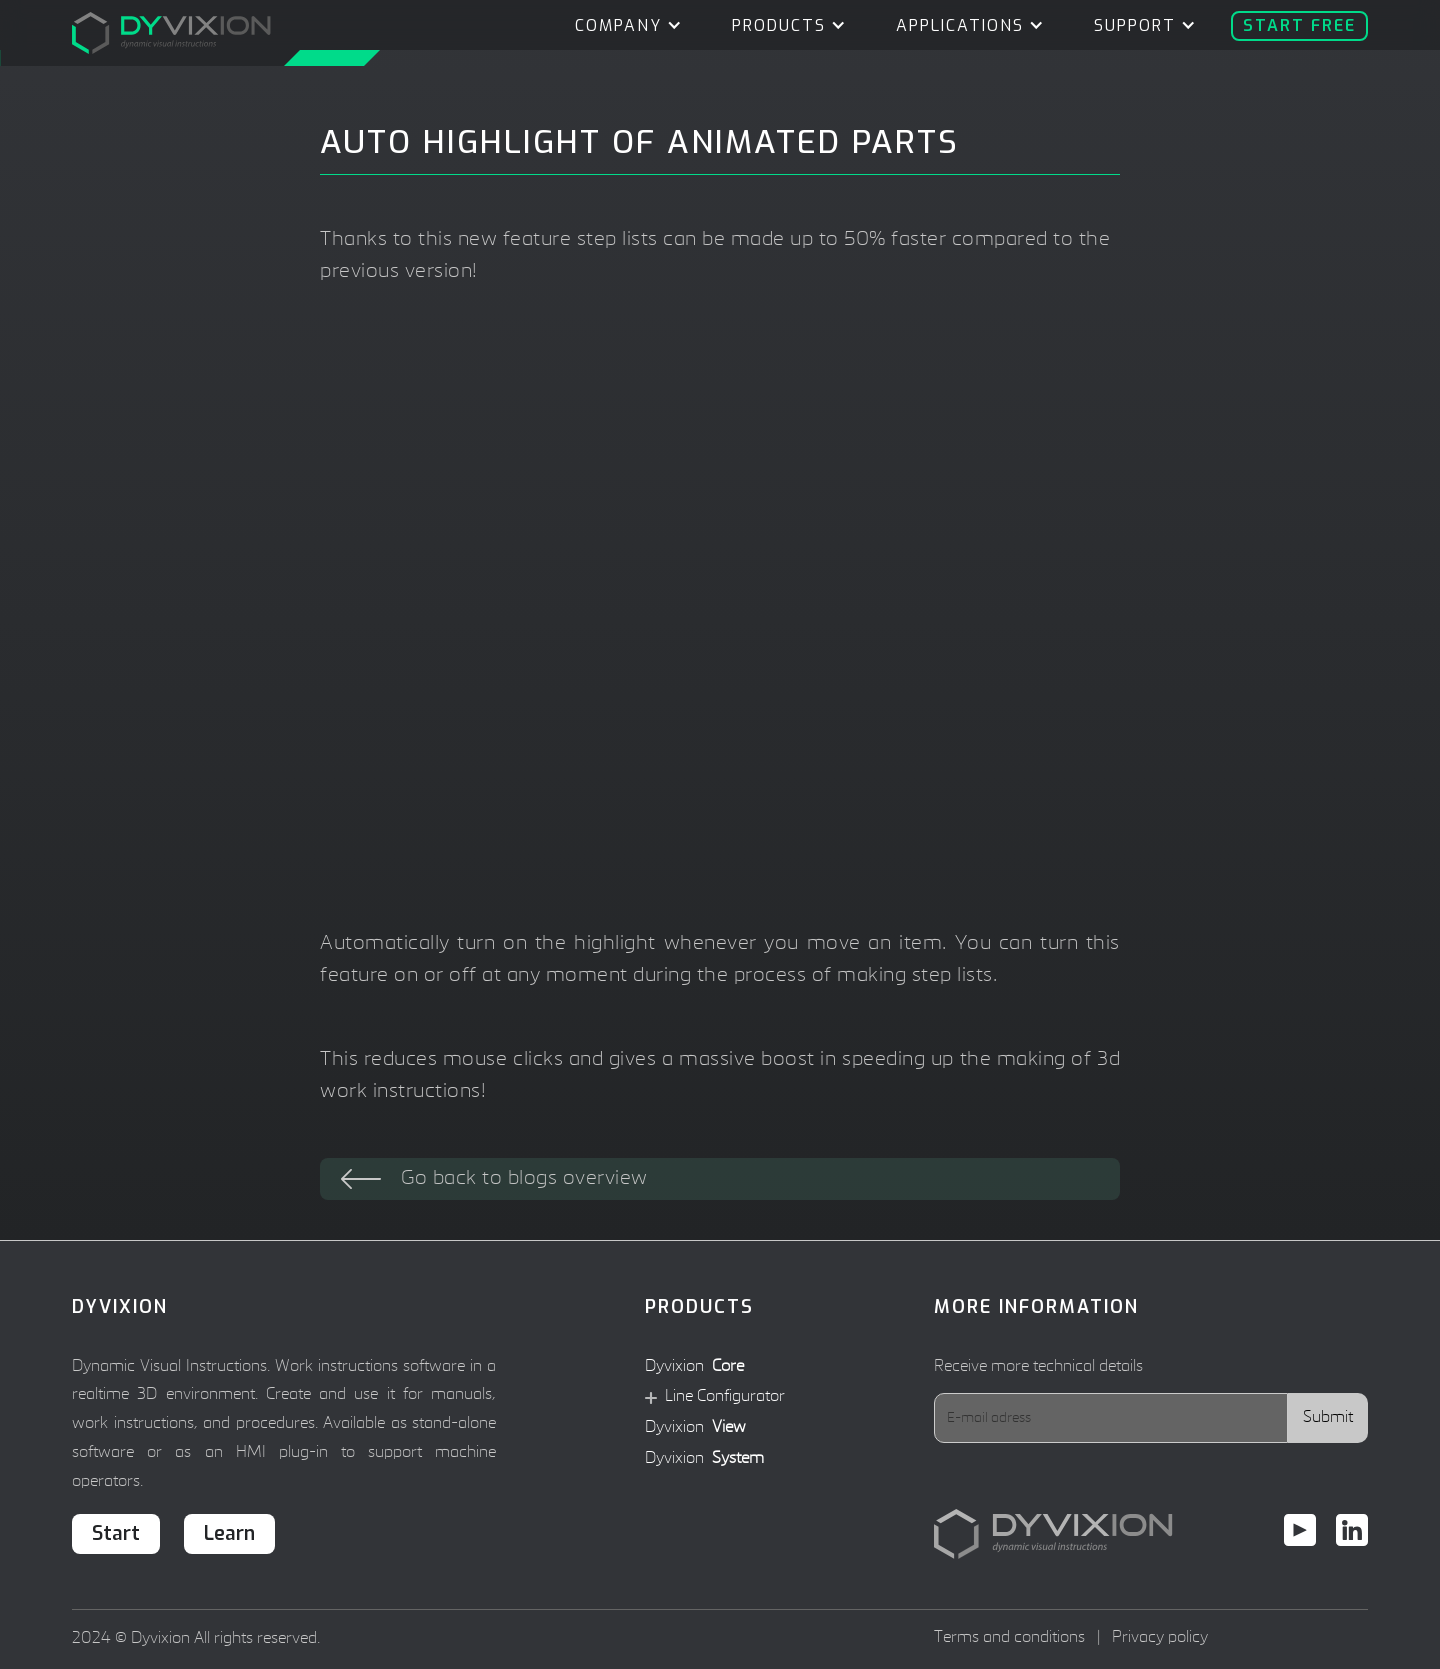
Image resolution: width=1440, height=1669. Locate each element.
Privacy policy (1160, 1638)
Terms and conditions (1009, 1638)
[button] (623, 26)
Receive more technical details (1038, 1367)
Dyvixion (694, 1367)
